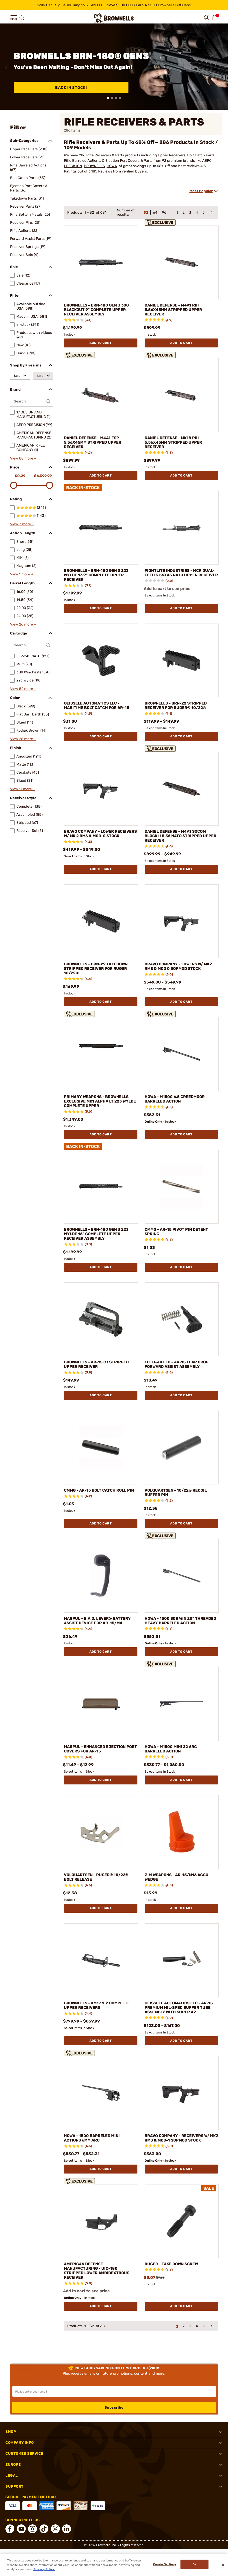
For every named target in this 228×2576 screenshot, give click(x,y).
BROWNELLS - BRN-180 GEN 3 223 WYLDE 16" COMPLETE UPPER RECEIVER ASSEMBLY (96, 1243)
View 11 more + (22, 789)
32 (145, 212)
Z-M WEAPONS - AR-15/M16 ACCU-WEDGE (175, 1894)
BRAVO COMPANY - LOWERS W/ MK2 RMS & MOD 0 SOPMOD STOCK (179, 973)
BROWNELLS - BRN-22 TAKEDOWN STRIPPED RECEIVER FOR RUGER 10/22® (100, 973)
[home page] (114, 18)
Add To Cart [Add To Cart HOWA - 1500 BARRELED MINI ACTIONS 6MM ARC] (100, 2196)
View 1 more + (21, 574)
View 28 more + (23, 739)
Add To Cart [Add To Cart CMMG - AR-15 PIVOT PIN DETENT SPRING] (181, 1276)
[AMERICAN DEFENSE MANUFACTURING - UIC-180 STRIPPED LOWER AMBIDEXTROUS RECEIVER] (101, 2248)
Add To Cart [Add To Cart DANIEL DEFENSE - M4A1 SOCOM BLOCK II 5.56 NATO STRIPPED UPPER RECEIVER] (181, 873)
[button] (13, 17)
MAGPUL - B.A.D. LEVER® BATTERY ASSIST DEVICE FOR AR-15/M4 (96, 1636)
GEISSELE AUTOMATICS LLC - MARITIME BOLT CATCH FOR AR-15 (99, 707)
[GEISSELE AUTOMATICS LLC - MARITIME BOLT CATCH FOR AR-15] (101, 660)
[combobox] (20, 376)
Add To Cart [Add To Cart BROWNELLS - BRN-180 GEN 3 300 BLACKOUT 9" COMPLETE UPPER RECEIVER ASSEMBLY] (100, 343)
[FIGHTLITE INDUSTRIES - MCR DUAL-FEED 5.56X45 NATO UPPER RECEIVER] (182, 528)
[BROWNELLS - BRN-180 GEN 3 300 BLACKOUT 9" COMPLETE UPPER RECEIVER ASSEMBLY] (101, 262)
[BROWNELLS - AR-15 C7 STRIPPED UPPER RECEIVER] (101, 1328)
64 (155, 212)
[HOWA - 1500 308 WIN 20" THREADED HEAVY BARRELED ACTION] (182, 1589)
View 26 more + (23, 624)
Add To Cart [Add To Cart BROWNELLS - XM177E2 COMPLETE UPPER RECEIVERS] (100, 2063)
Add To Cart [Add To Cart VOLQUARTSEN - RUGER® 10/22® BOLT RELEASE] (100, 1926)
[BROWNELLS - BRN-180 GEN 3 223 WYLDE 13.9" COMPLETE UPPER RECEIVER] (101, 528)
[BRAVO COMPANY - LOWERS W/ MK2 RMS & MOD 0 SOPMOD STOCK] (182, 926)
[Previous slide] (7, 66)
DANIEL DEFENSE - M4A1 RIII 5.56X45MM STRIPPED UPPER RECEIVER (178, 309)
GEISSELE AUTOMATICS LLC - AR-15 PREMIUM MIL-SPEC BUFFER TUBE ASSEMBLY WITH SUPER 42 (179, 2028)
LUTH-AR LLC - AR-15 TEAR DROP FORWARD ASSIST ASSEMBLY (175, 1375)
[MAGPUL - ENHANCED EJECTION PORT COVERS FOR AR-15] (101, 1722)
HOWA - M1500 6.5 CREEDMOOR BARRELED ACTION (179, 1103)
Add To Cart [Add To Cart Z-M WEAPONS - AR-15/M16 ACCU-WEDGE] (181, 1926)
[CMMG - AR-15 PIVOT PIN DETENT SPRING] (182, 1196)
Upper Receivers (171, 155)
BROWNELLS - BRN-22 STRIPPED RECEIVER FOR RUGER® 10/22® (181, 705)
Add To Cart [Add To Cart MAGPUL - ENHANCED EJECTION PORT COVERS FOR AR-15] (100, 1798)
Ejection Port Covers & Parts (128, 160)
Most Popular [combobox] (201, 191)
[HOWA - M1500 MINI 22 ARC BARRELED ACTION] (182, 1722)
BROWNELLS (94, 166)
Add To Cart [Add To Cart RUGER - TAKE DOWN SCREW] (181, 2333)
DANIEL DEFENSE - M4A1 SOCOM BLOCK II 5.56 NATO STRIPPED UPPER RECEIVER (180, 840)
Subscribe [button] (114, 2434)
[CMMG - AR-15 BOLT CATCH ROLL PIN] (101, 1461)
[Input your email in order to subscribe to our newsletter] (114, 2418)
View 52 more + (23, 689)
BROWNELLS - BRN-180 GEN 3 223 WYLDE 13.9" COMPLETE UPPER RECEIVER (96, 575)
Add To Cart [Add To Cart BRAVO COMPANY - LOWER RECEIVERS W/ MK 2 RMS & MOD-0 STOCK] (100, 873)
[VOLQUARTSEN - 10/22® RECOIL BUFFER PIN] (182, 1461)
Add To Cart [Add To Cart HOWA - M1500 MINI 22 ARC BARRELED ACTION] (181, 1798)
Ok (194, 2565)
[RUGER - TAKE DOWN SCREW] (182, 2248)
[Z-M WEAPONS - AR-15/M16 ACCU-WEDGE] (182, 1850)
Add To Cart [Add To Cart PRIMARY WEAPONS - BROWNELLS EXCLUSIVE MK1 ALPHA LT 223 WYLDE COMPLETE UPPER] (100, 1143)
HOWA (112, 166)
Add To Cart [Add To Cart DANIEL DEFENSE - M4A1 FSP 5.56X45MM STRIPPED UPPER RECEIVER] (100, 475)
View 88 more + (23, 458)
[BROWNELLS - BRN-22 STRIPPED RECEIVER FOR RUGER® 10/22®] (182, 660)
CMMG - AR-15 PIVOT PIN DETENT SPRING (181, 1240)
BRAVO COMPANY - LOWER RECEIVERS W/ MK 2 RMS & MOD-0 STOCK (100, 840)
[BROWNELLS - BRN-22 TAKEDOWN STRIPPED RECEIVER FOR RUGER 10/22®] (101, 926)
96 (164, 212)
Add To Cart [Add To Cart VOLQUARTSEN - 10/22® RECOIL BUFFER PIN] (181, 1537)
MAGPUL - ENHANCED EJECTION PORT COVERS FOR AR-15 (99, 1766)
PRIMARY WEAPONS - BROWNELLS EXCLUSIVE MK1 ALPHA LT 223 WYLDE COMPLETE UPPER (100, 1108)
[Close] (223, 2565)
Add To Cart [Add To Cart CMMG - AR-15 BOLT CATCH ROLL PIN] (100, 1537)
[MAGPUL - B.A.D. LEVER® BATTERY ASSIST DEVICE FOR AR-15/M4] (101, 1589)
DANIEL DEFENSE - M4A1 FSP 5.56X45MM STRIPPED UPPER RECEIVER (97, 442)
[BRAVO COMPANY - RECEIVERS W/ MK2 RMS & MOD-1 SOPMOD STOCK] (182, 2115)
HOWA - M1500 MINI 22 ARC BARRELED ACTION (174, 1766)
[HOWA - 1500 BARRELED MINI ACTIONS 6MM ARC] (101, 2115)
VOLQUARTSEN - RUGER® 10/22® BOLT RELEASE (92, 1894)
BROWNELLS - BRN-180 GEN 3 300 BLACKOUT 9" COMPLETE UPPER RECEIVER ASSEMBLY (97, 309)
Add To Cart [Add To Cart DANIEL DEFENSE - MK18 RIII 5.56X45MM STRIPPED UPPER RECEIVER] (181, 475)
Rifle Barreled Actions (82, 160)
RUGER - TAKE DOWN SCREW (176, 2291)
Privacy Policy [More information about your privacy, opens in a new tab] (44, 2569)
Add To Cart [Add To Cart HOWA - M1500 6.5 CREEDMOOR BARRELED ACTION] (181, 1143)
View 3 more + (22, 524)
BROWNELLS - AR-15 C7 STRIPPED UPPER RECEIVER (95, 1373)
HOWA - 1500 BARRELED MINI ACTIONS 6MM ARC (96, 2160)
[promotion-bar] (114, 5)
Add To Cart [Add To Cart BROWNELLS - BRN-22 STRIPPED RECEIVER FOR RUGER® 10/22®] (181, 741)
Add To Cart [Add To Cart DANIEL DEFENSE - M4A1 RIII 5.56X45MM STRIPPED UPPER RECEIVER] (181, 343)
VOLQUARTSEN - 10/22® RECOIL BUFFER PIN (181, 1505)
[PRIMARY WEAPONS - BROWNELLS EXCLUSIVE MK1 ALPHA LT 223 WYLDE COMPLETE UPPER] (101, 1058)
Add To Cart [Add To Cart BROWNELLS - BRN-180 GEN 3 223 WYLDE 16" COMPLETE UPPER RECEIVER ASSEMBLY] (100, 1276)
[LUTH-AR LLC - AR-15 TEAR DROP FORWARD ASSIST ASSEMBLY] (182, 1328)
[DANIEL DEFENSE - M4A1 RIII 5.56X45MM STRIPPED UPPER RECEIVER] (182, 262)
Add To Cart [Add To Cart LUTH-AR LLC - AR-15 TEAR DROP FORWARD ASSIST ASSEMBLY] (181, 1409)
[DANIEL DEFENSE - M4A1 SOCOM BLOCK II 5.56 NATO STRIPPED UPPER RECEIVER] (182, 793)
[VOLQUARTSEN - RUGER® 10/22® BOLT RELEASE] (101, 1850)
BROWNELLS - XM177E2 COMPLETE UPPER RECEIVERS (98, 2023)
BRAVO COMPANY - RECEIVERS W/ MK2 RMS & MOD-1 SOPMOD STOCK (179, 2162)
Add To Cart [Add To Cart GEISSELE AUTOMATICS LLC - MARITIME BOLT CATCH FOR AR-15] (100, 741)
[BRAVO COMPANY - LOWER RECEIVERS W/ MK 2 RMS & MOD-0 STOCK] (101, 793)
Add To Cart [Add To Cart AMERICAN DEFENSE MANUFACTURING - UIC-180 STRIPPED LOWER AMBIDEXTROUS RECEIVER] (100, 2333)
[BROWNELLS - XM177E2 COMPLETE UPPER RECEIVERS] (101, 1978)
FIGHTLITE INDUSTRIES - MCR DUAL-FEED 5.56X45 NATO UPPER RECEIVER (177, 575)
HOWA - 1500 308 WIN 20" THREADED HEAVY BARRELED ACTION (178, 1636)
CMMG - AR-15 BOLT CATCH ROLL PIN (100, 1505)
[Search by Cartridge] (31, 645)
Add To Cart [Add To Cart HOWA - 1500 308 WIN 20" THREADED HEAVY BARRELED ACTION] (181, 1669)
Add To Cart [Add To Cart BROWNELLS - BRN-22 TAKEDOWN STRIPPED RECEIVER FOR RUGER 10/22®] (100, 1006)
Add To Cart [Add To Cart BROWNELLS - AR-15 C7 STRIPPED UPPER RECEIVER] (100, 1409)
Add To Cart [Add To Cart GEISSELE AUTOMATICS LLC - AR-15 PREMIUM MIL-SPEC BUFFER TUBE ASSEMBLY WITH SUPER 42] (181, 2063)
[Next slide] (220, 66)
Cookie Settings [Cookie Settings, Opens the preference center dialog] (162, 2565)
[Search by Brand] (31, 401)
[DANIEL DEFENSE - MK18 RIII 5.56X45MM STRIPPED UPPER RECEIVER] (182, 395)
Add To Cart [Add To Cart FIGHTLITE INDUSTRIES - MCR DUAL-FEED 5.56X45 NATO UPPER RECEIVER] (181, 608)
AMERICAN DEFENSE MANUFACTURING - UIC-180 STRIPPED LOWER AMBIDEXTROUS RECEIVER (95, 2297)
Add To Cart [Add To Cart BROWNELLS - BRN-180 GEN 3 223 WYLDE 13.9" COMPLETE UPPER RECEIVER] (100, 608)
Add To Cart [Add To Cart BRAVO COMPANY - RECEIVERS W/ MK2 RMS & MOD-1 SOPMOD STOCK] (181, 2196)
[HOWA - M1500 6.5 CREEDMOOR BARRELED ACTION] (182, 1058)
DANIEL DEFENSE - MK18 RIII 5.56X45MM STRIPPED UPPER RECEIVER (178, 442)
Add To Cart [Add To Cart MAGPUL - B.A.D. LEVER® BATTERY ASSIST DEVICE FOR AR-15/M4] (100, 1669)
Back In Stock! (71, 86)
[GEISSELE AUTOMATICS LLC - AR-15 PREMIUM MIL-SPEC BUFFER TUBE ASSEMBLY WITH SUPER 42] (182, 1978)
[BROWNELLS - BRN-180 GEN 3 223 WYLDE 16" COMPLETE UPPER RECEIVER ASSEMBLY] (101, 1196)
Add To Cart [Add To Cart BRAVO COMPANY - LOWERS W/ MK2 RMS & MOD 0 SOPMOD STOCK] (181, 1006)
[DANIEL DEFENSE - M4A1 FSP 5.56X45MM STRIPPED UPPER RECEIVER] (101, 395)
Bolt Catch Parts (201, 155)
